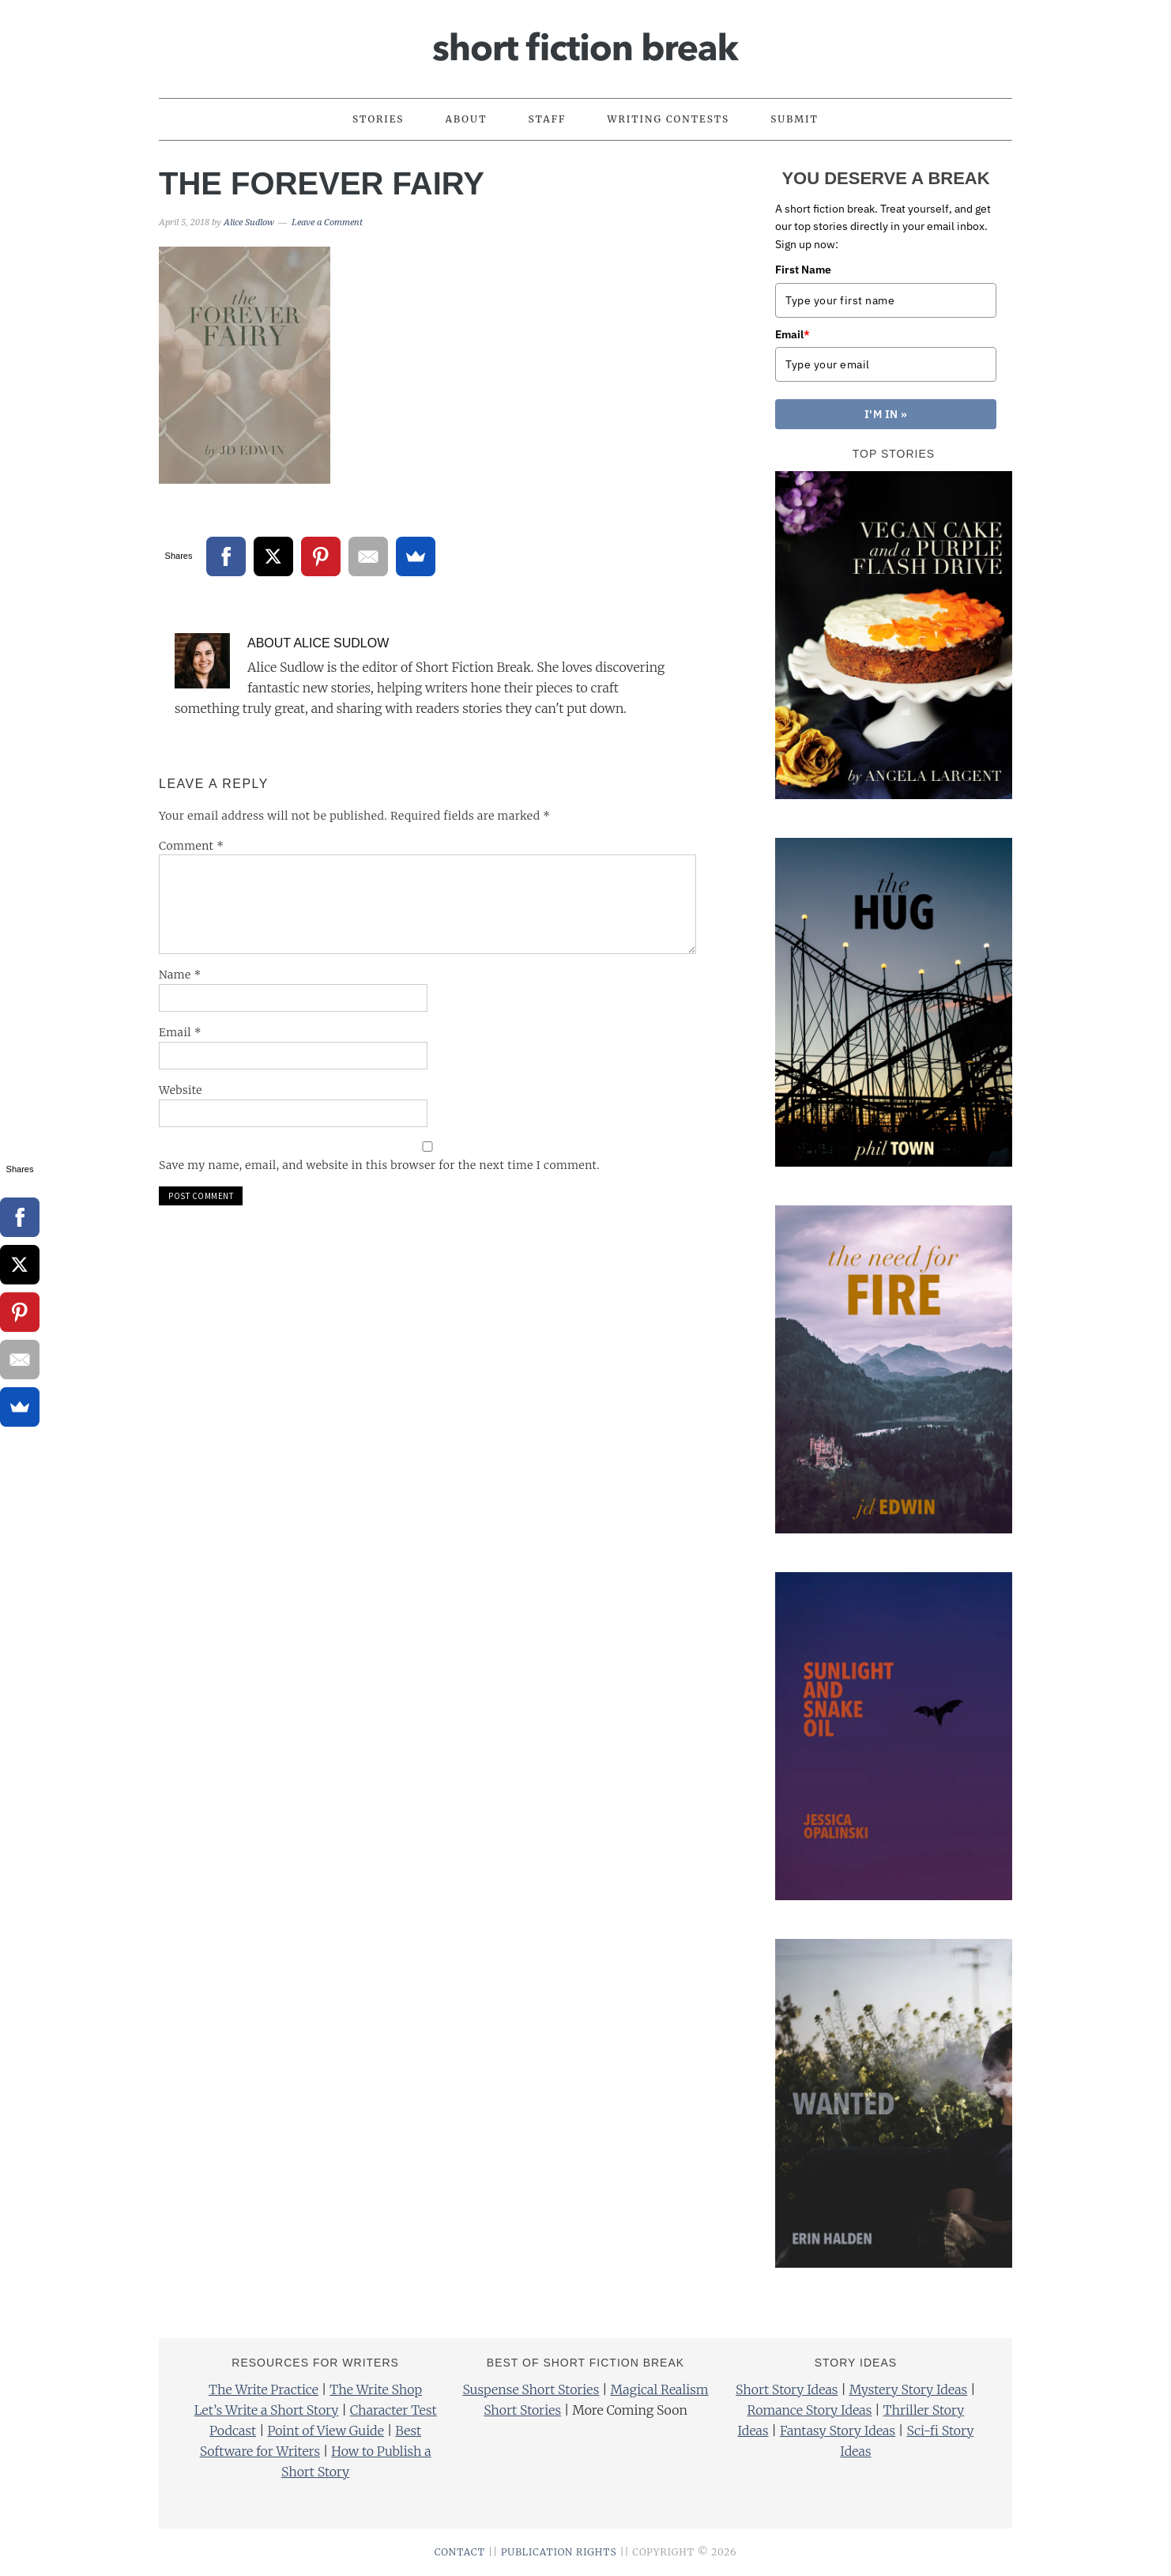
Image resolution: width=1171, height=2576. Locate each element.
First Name (803, 269)
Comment (191, 846)
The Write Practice (263, 2389)
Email (180, 1032)
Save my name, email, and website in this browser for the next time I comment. (379, 1165)
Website (180, 1090)
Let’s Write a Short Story (266, 2410)
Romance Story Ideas (809, 2410)
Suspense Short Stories (530, 2389)
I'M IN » (886, 414)
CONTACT (460, 2552)
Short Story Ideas (787, 2389)
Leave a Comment (327, 222)
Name (180, 974)
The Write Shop (375, 2389)
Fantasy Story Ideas (837, 2430)
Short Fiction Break (585, 42)
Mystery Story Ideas (908, 2389)
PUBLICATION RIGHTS (559, 2552)
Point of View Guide (325, 2430)
